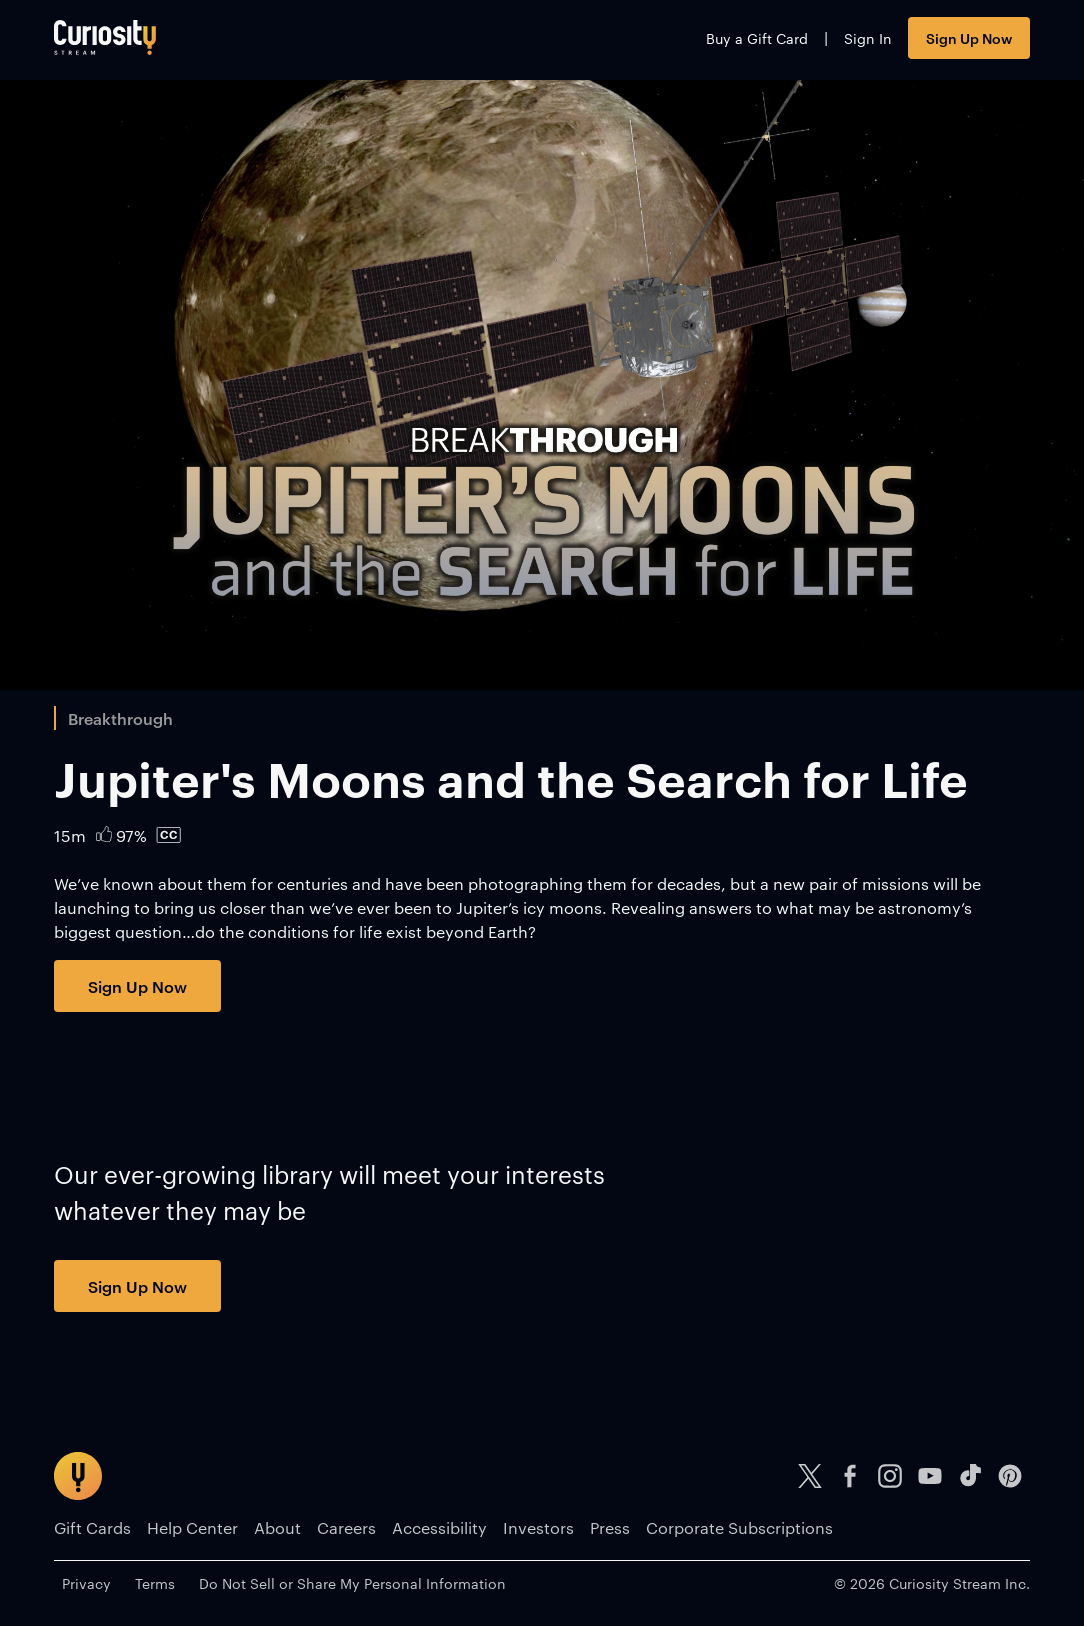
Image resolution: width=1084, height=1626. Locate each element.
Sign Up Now (969, 37)
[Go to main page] (105, 37)
